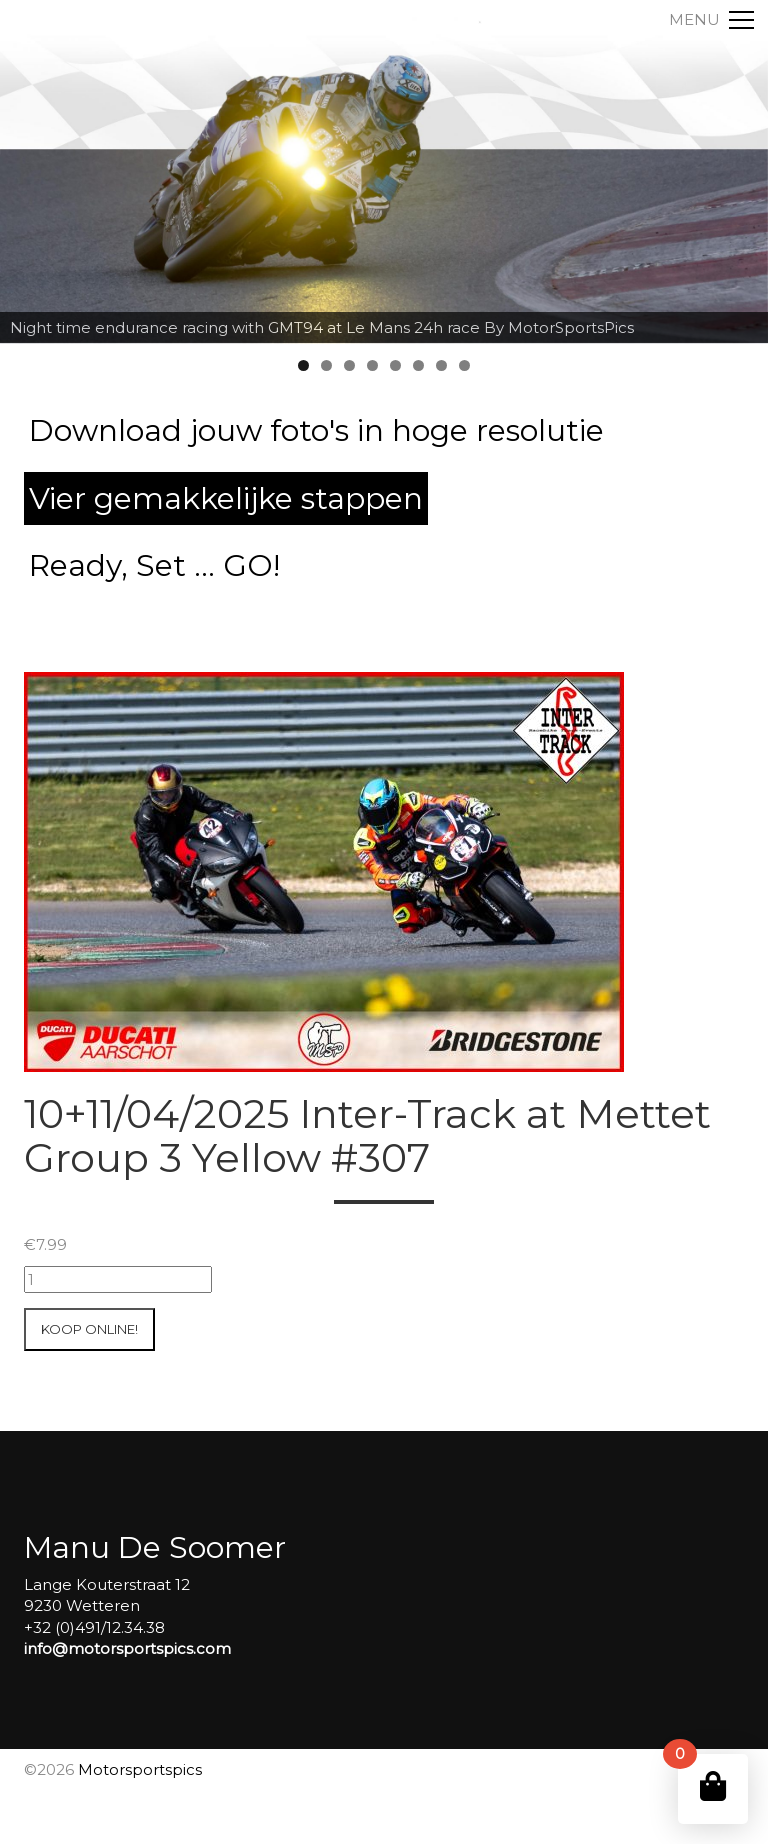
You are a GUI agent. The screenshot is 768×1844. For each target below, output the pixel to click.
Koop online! (89, 1329)
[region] (384, 172)
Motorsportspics (140, 1769)
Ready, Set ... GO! (154, 565)
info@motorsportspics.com (127, 1648)
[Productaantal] (118, 1279)
